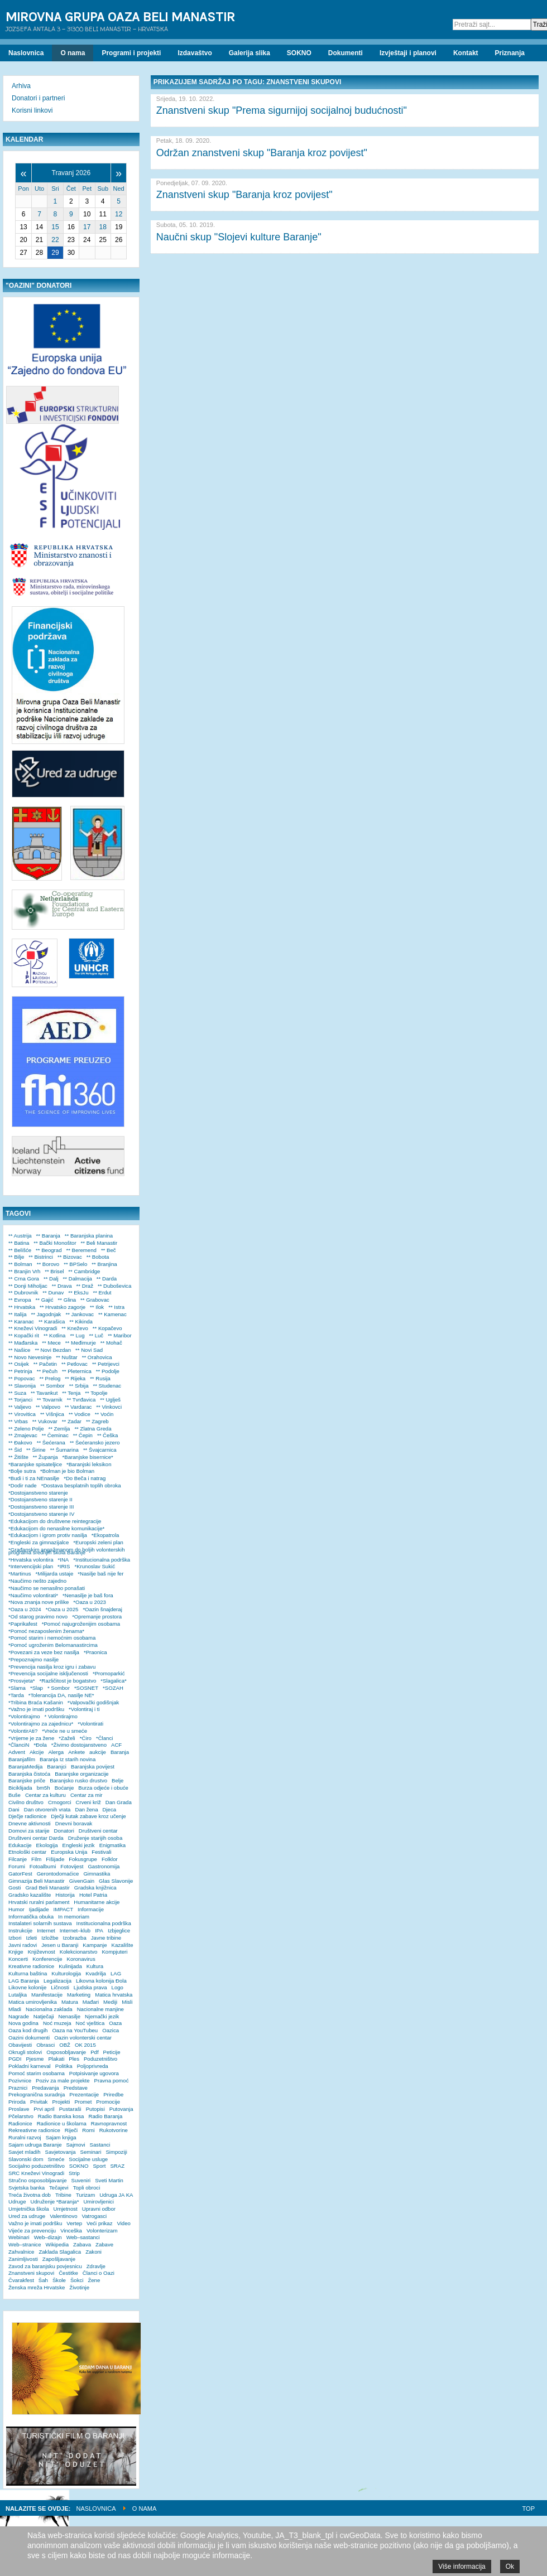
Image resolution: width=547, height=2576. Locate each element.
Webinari (19, 2237)
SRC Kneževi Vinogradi (36, 2173)
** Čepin (83, 1435)
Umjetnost (66, 2209)
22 (55, 240)
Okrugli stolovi (25, 2052)
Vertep (74, 2223)
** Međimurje (80, 1343)
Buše (14, 1795)
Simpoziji (116, 2152)
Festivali (101, 1852)
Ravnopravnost (109, 2123)
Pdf (94, 2052)
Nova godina (23, 2023)
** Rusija (100, 1378)
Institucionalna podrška (103, 1923)
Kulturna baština (27, 1973)
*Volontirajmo (24, 1716)
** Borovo (48, 1264)
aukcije (97, 1752)
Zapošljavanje (58, 2259)
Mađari (91, 2002)
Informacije (91, 1909)
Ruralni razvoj (24, 2137)
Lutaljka (17, 1995)
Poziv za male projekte (63, 2080)
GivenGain (81, 1881)
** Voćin (104, 1414)
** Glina (67, 1300)
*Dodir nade (22, 1485)
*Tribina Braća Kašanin (35, 1702)
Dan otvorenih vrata (47, 1809)
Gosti (14, 1887)
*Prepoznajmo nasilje (33, 1659)
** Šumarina (64, 1450)
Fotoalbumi (43, 1866)
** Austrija (20, 1236)
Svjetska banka (26, 2187)
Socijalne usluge (88, 2159)
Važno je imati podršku (35, 2223)
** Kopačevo (107, 1328)
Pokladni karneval (29, 2066)
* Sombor (58, 1688)
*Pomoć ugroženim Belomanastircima (53, 1645)
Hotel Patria (93, 1895)
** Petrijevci (105, 1364)
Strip (74, 2173)
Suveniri (81, 2180)
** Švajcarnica (100, 1450)
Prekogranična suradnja (36, 2094)
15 (55, 227)
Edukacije (20, 1845)
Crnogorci (59, 1802)
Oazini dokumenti (29, 2037)
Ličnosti (60, 1987)
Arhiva (21, 86)
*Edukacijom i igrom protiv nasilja (47, 1535)
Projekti (61, 2102)
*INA (63, 1560)
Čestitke (68, 2273)
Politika (64, 2066)
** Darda (107, 1278)
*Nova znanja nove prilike (38, 1602)
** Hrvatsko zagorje (62, 1307)
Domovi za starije (29, 1831)
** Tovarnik (50, 1399)
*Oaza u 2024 (24, 1609)
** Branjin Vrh (24, 1271)
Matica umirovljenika (32, 2002)
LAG (116, 1973)
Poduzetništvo (100, 2059)
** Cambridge (84, 1271)
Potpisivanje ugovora (94, 2073)
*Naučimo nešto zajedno (37, 1581)
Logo (117, 1987)
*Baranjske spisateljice (35, 1464)
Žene (94, 2280)
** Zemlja (59, 1428)
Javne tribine (106, 1938)
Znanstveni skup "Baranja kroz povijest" (244, 194)
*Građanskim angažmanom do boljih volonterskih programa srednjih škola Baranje (66, 1550)
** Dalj (51, 1278)
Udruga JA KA (116, 2195)
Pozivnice (19, 2080)
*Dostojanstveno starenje (38, 1493)
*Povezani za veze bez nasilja (43, 1652)
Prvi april (43, 2109)
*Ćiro (86, 1738)
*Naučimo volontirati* (33, 1595)
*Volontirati (90, 1723)
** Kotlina (54, 1335)
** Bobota (98, 1257)
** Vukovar (44, 1421)
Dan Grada (118, 1802)
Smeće (55, 2159)
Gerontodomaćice (58, 1874)
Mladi (14, 2009)
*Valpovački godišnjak (93, 1702)
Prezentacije (84, 2094)
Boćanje (64, 1788)
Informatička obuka (31, 1916)
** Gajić (45, 1300)
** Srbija (79, 1386)
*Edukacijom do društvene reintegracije (54, 1521)
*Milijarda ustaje (55, 1573)
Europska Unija (69, 1852)
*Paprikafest (22, 1624)
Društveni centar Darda (36, 1838)
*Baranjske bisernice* (88, 1457)
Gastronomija (103, 1866)
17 (86, 227)
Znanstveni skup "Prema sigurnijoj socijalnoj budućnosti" (281, 110)
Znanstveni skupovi (31, 2273)
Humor (16, 1909)
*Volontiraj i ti (84, 1709)
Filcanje (17, 1859)
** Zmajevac (22, 1435)
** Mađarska (22, 1343)
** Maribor (120, 1335)
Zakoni (93, 2252)
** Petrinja (20, 1371)
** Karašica (52, 1321)
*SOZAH (113, 1688)
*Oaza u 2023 (89, 1602)
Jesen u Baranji (59, 1945)
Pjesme (35, 2059)
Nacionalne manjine (100, 2009)
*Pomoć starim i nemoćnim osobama (51, 1638)
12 (118, 214)
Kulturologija (66, 1973)
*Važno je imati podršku (36, 1709)
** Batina (18, 1243)
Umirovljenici (98, 2201)
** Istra (116, 1307)
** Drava (62, 1286)
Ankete (76, 1752)
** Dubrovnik (23, 1292)
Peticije (112, 2052)
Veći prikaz (99, 2223)
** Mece (51, 1343)
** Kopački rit (23, 1335)
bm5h (43, 1788)
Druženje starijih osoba (95, 1838)
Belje (117, 1780)
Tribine (63, 2195)
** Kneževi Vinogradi (32, 1328)
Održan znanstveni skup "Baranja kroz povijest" (261, 152)
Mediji (110, 2002)
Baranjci (56, 1766)
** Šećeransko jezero (95, 1442)
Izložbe (49, 1938)
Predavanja (45, 2088)
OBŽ (64, 2045)
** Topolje (96, 1393)
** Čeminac (55, 1435)
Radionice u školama (62, 2123)
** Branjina (104, 1264)
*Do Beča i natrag (84, 1478)
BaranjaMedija (25, 1766)
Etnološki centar (27, 1852)
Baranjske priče (26, 1780)
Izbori (14, 1938)
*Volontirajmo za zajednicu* (40, 1723)
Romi (88, 2130)
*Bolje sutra (22, 1471)
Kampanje (95, 1945)
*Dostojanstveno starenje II (40, 1499)
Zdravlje (96, 2266)
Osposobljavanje (66, 2052)
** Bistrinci (40, 1257)
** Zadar (71, 1421)
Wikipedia (57, 2244)
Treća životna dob (29, 2195)
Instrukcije (20, 1930)
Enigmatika (112, 1845)
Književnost (41, 1952)
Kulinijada (70, 1966)
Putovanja (121, 2109)
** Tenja (71, 1393)
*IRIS (63, 1566)
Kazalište (122, 1945)
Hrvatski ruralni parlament (38, 1902)
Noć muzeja (57, 2023)
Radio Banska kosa (61, 2116)
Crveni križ (88, 1802)
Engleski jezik (79, 1845)
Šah (43, 2280)
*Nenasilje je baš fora (88, 1595)
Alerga (56, 1752)
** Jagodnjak (46, 1314)
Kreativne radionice (31, 1966)
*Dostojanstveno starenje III (41, 1507)
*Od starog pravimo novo (38, 1616)
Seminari (91, 2152)
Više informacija (461, 2566)
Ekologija (47, 1845)
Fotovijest (71, 1866)
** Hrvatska (21, 1307)
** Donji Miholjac (27, 1286)
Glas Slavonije (116, 1881)
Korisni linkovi (32, 110)
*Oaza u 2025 (62, 1609)
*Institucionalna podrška (101, 1560)
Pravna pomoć (111, 2080)
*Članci (104, 1738)
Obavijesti (20, 2045)
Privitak (38, 2102)
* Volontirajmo (61, 1716)
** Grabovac (94, 1300)
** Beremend (81, 1250)
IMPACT (64, 1909)
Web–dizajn (48, 2237)
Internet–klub (75, 1930)
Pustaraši (70, 2109)
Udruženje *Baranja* (54, 2201)
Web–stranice (24, 2244)
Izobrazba (75, 1938)
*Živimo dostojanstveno (79, 1745)
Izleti (31, 1938)
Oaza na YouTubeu (75, 2030)
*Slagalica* (113, 1681)
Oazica (110, 2030)
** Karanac (21, 1321)
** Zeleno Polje (26, 1428)
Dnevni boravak (74, 1823)
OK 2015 (85, 2045)
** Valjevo (19, 1407)
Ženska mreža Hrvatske (36, 2287)
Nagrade (18, 2016)
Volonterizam (102, 2230)
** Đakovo (20, 1442)
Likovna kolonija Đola (101, 1981)
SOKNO (79, 2166)
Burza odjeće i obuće (103, 1788)
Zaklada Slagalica (60, 2252)
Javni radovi (22, 1945)
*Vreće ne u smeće (64, 1731)
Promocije (108, 2102)
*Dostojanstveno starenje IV (41, 1514)
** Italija (17, 1314)
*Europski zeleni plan (98, 1542)
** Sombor (52, 1386)
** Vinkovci (109, 1407)
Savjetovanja (60, 2152)
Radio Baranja (105, 2116)
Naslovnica (96, 2508)
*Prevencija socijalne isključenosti (48, 1673)
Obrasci (45, 2045)
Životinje (79, 2287)
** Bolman (20, 1264)
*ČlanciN (18, 1745)
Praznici (17, 2088)
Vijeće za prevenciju (32, 2230)
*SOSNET (86, 1688)
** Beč (108, 1250)
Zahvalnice (21, 2252)
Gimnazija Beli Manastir (36, 1881)
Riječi (71, 2130)
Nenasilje (69, 2016)
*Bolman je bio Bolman (67, 1471)
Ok (510, 2566)
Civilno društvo (26, 1802)
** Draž (84, 1286)
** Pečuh (47, 1371)
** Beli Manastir (99, 1243)
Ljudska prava (90, 1987)
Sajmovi (75, 2145)
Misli (127, 2002)
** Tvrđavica (81, 1399)
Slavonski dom (25, 2159)
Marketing (78, 1995)
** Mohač (111, 1343)
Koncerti (18, 1959)
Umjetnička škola (28, 2209)
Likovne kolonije (27, 1987)
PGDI (14, 2059)
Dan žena (86, 1809)
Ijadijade (39, 1909)
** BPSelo (75, 1264)
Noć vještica (90, 2023)
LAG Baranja (23, 1981)
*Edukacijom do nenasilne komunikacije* (56, 1528)
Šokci (76, 2280)
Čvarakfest (21, 2280)
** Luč (96, 1335)
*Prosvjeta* (21, 1681)
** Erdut (102, 1292)
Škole (59, 2280)
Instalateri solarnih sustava (40, 1923)
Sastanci (100, 2145)
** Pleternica (77, 1371)
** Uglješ (110, 1399)
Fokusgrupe (83, 1859)
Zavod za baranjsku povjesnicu (45, 2266)
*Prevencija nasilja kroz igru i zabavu (51, 1667)
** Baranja (48, 1236)
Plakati (56, 2059)
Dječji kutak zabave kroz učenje (88, 1816)
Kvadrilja (95, 1973)
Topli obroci (86, 2187)
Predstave (76, 2088)
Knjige (15, 1952)
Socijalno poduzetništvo (36, 2166)
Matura (69, 2002)
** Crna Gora (23, 1278)
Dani (14, 1809)
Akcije (37, 1752)
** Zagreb (97, 1421)
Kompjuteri (114, 1952)
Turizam (85, 2195)
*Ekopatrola (105, 1535)
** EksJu (78, 1292)
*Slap (36, 1688)
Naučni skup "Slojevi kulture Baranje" (239, 237)
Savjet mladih (24, 2152)
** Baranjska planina (89, 1236)
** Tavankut (44, 1393)
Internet (46, 1930)
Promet (83, 2102)
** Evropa (19, 1300)
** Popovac (21, 1378)
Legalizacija (57, 1981)
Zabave (104, 2244)
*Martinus (19, 1573)
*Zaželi (67, 1738)
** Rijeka (75, 1378)
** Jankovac (79, 1314)
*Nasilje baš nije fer (100, 1573)
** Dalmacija (77, 1278)
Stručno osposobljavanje (37, 2180)
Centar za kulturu (45, 1795)
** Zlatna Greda (92, 1428)
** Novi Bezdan (53, 1350)
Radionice (20, 2123)
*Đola (39, 1745)
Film (36, 1859)
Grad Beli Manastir (47, 1887)
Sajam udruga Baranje (34, 2145)
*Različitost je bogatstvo (67, 1681)
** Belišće (19, 1250)
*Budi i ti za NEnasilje (33, 1478)
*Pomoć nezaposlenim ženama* (46, 1631)
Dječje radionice (27, 1816)
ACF (116, 1745)
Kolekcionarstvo (79, 1952)
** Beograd (48, 1250)
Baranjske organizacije (82, 1774)
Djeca (110, 1809)
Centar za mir (86, 1795)
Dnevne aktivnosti (29, 1823)
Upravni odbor (99, 2209)
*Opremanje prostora (97, 1616)
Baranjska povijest (92, 1766)
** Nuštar (66, 1357)
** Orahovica (97, 1357)
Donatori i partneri (38, 98)
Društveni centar (98, 1831)
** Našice (19, 1350)
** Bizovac (69, 1257)
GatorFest (20, 1874)
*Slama (17, 1688)
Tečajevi (59, 2187)
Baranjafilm (21, 1759)
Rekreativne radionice (34, 2130)
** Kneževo (74, 1328)
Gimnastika (96, 1874)
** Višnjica (52, 1414)
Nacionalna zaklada (49, 2009)
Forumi (16, 1866)
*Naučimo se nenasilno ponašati (46, 1588)
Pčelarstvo (20, 2116)
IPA (99, 1930)
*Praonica (95, 1652)
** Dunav (53, 1292)
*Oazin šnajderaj (102, 1609)
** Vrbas (18, 1421)
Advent (16, 1752)
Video (123, 2223)
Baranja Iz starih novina (67, 1759)
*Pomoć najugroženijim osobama (81, 1624)
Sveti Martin (109, 2180)
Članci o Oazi (98, 2273)
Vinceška (71, 2230)
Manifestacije (47, 1995)
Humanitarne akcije (96, 1902)
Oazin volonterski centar (83, 2037)
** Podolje (107, 1371)
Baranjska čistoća (29, 1774)
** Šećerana (51, 1442)
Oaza (115, 2023)
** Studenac (107, 1386)
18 (103, 227)
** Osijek (18, 1364)
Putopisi (95, 2109)
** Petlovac (74, 1364)
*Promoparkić (109, 1673)
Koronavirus (81, 1959)
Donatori (64, 1831)
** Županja (45, 1457)
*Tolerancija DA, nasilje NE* (61, 1695)
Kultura (95, 1966)
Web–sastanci (83, 2237)
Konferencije (47, 1959)
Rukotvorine (113, 2130)
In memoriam (73, 1916)
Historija (65, 1895)
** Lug (77, 1335)
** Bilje (16, 1257)
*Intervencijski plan (30, 1566)
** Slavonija (22, 1386)
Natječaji (43, 2016)
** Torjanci (20, 1399)
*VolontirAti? (22, 1731)
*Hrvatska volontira (31, 1560)
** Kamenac (112, 1314)
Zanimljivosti (23, 2259)
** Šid (15, 1450)
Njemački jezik (102, 2016)
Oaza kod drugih (27, 2030)
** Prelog (49, 1378)
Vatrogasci (94, 2216)
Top (528, 2508)
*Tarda (16, 1695)
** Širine (36, 1450)
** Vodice (79, 1414)
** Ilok (97, 1307)
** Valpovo (48, 1407)
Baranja (120, 1752)
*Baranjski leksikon (89, 1464)
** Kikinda (81, 1321)
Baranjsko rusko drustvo (78, 1780)
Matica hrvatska (113, 1995)
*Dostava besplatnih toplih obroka (81, 1485)
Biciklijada (20, 1788)
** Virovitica (22, 1414)
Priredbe (113, 2094)
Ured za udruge (26, 2216)
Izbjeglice (119, 1930)
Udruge (17, 2201)
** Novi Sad (89, 1350)
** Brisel (54, 1271)
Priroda (17, 2102)
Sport (99, 2166)
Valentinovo (63, 2216)
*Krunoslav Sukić (94, 1566)
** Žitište (18, 1457)
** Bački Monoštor (54, 1243)
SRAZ (117, 2166)
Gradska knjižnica (95, 1887)
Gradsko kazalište (29, 1895)
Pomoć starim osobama (36, 2073)
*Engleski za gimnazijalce (38, 1542)
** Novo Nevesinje (29, 1357)
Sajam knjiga (61, 2137)
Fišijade (55, 1859)
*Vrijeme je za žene (31, 1738)
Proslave (18, 2109)
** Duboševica (114, 1286)
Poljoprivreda (92, 2066)
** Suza (17, 1393)
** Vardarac (78, 1407)
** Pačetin (45, 1364)
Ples (74, 2059)
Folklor (110, 1859)
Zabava (82, 2244)
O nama (144, 2508)
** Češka (107, 1435)
